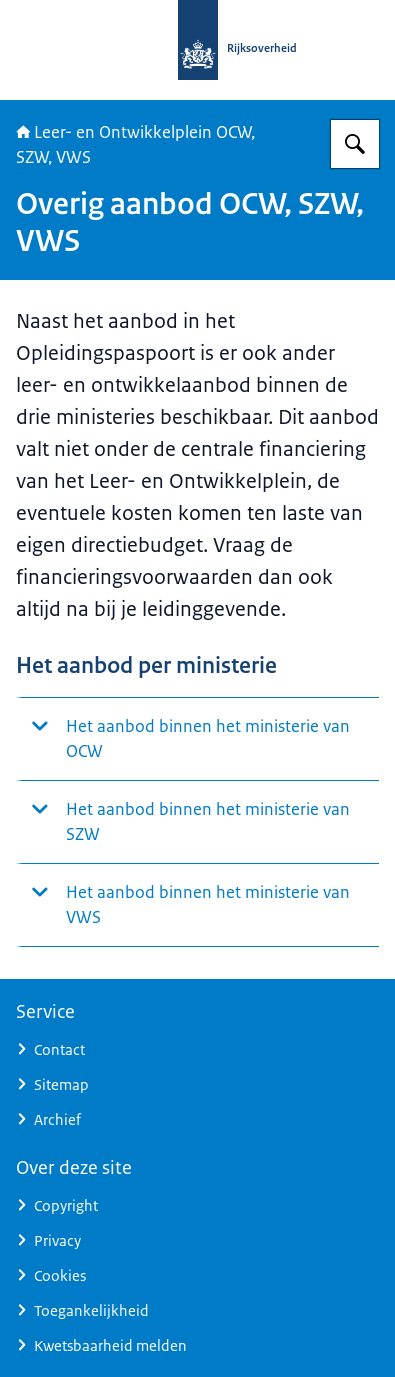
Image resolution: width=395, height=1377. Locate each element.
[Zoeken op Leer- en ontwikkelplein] (355, 144)
